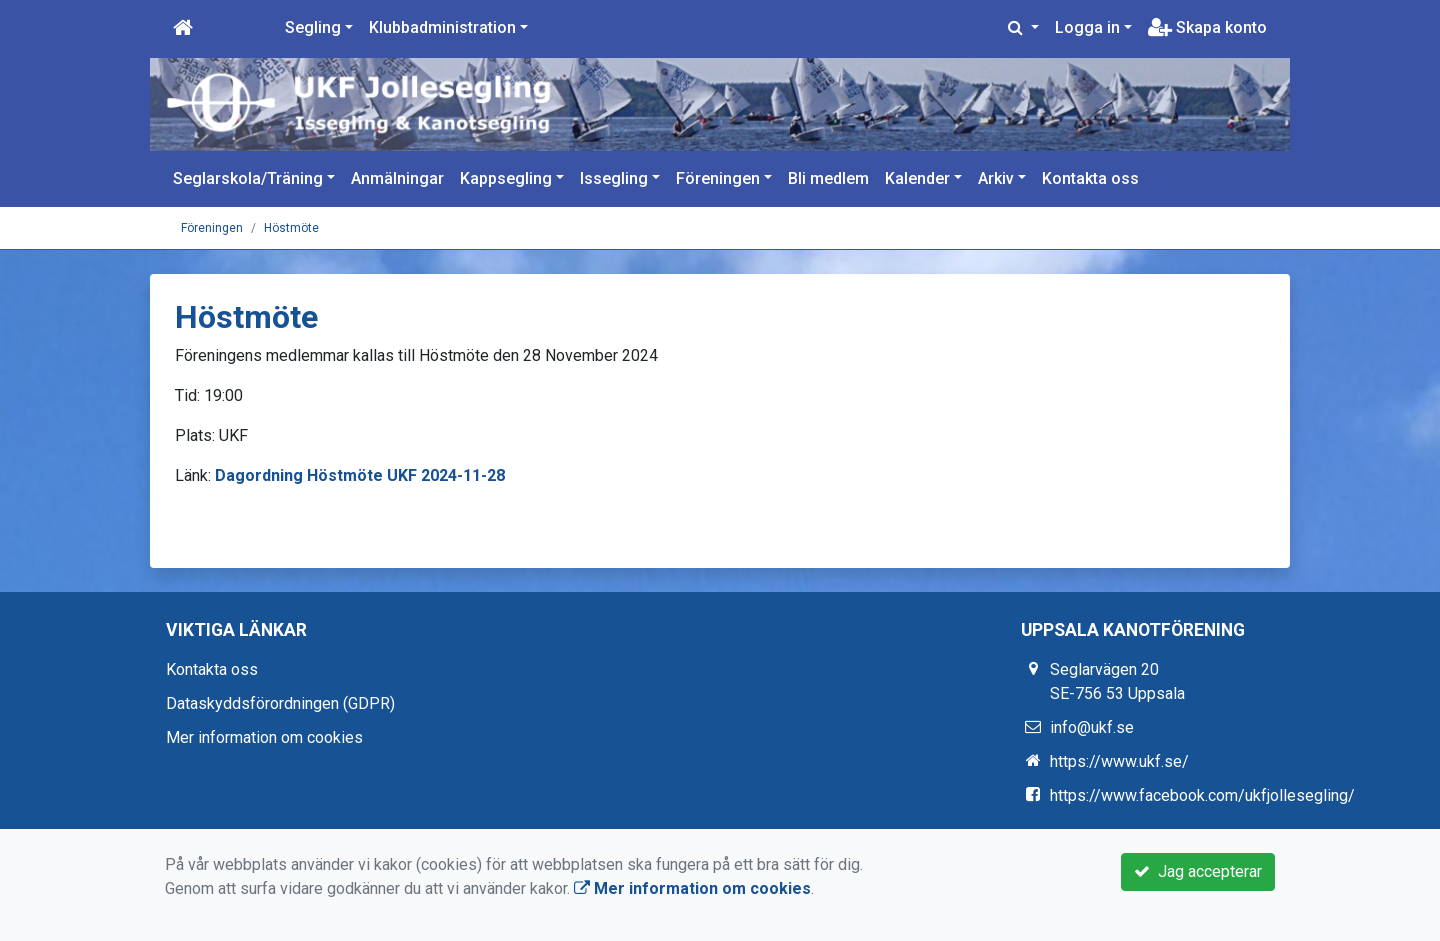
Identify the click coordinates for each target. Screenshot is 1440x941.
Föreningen (718, 178)
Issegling (614, 178)
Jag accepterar (1198, 871)
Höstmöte (291, 228)
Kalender (917, 178)
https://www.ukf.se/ (1119, 761)
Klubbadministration (442, 27)
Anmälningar (397, 178)
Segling (313, 27)
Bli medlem (828, 178)
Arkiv (996, 178)
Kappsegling (506, 178)
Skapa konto (1207, 27)
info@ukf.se (1092, 727)
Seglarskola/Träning (248, 178)
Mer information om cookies (264, 737)
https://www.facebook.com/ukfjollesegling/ (1202, 795)
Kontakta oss (1090, 178)
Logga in (1087, 27)
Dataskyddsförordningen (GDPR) (280, 703)
